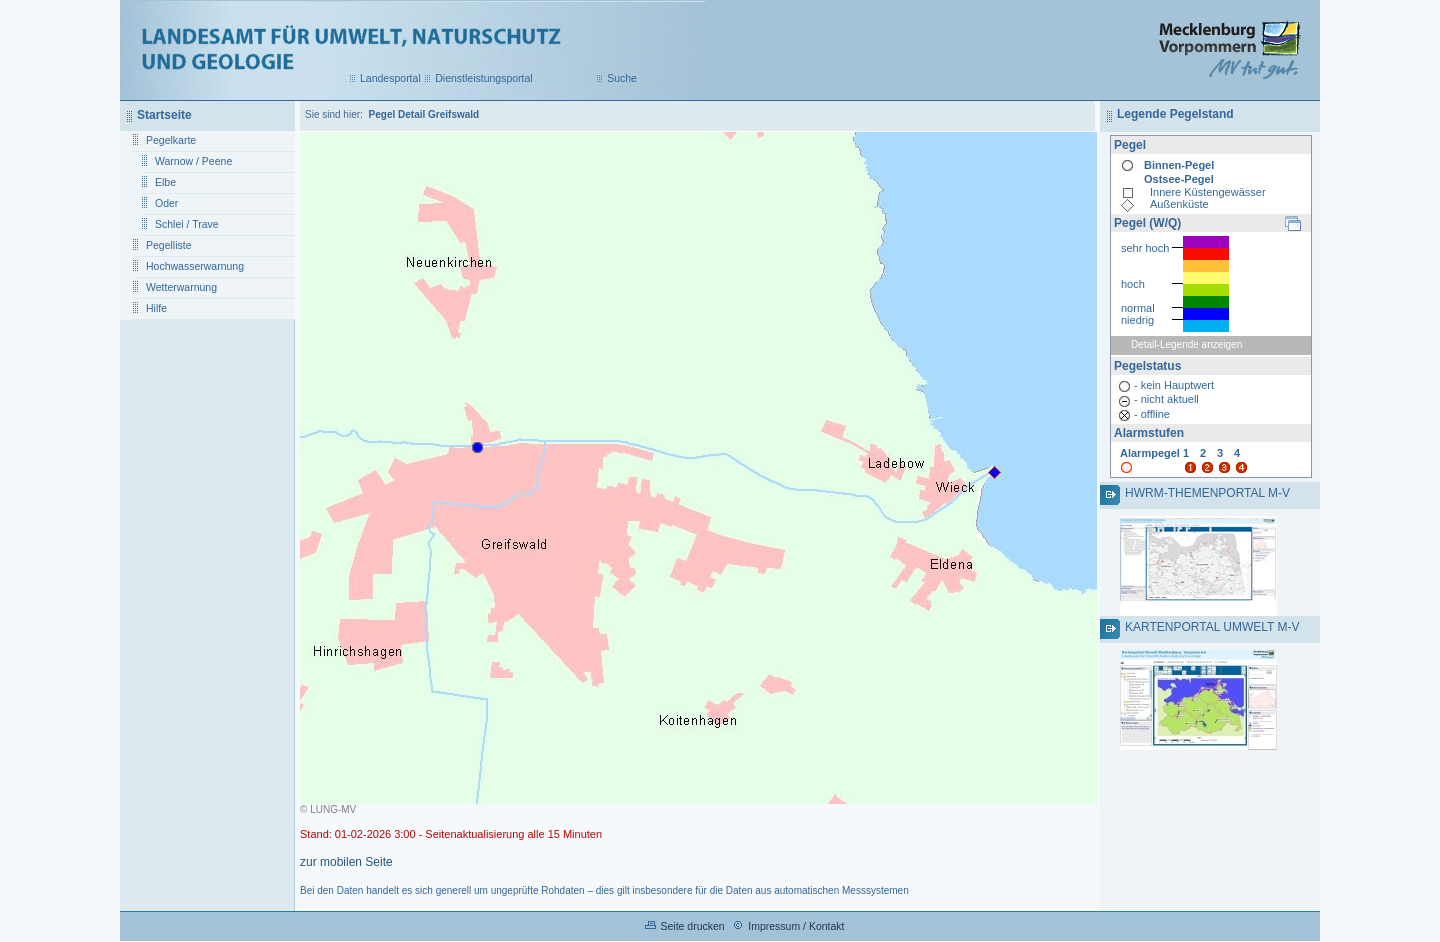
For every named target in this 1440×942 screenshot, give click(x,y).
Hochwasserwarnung (195, 266)
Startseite (164, 115)
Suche (622, 78)
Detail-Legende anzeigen (1186, 344)
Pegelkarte (171, 140)
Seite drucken (692, 926)
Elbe (165, 182)
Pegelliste (169, 245)
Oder (166, 203)
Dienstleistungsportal (483, 78)
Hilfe (156, 308)
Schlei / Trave (187, 224)
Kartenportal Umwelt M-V (1212, 627)
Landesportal (390, 78)
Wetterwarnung (181, 287)
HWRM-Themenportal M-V (1207, 493)
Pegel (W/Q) (1147, 223)
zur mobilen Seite (346, 862)
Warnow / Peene (193, 161)
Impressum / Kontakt (796, 926)
